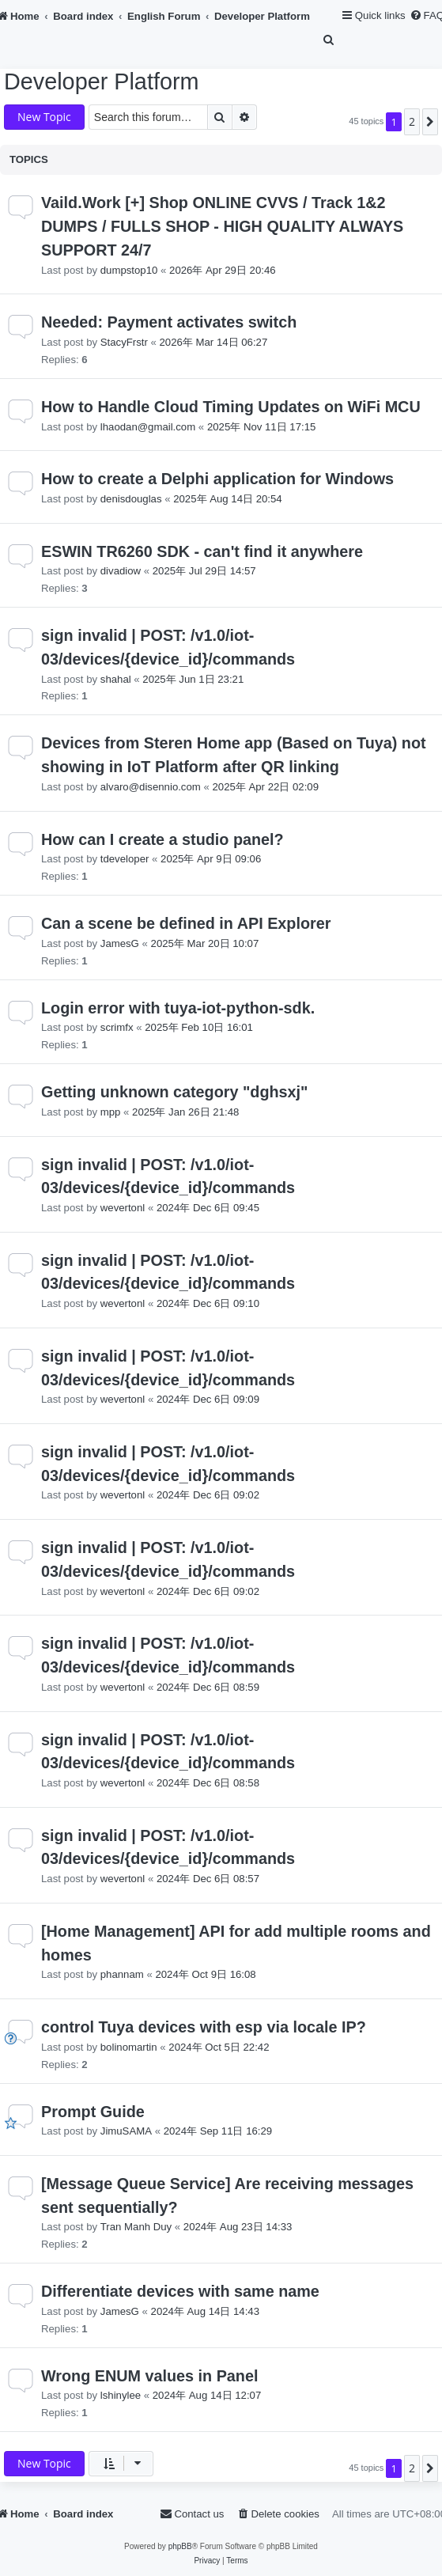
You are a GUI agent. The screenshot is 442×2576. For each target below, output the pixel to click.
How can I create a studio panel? (162, 839)
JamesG (119, 943)
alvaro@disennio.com (150, 787)
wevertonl (122, 1208)
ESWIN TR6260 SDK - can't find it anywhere (202, 551)
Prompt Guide (93, 2111)
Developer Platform (101, 81)
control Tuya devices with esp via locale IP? (203, 2027)
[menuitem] (330, 39)
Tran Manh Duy (136, 2227)
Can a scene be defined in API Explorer (186, 923)
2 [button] (412, 121)
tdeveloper (124, 859)
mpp (110, 1112)
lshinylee (120, 2395)
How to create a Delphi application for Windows (217, 478)
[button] (430, 121)
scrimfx (117, 1027)
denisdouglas (131, 499)
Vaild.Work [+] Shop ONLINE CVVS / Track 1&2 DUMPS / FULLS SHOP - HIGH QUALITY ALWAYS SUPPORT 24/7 (222, 226)
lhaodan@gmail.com (147, 427)
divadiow (120, 571)
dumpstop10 (129, 270)
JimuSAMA (126, 2131)
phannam (122, 1974)
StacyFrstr (124, 342)
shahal (115, 679)
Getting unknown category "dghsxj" (174, 1091)
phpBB (180, 2546)
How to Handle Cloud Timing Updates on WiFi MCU (231, 406)
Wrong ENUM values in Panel (149, 2376)
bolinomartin (128, 2047)
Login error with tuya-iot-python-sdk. (178, 1008)
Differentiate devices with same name (180, 2291)
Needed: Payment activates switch (169, 322)
